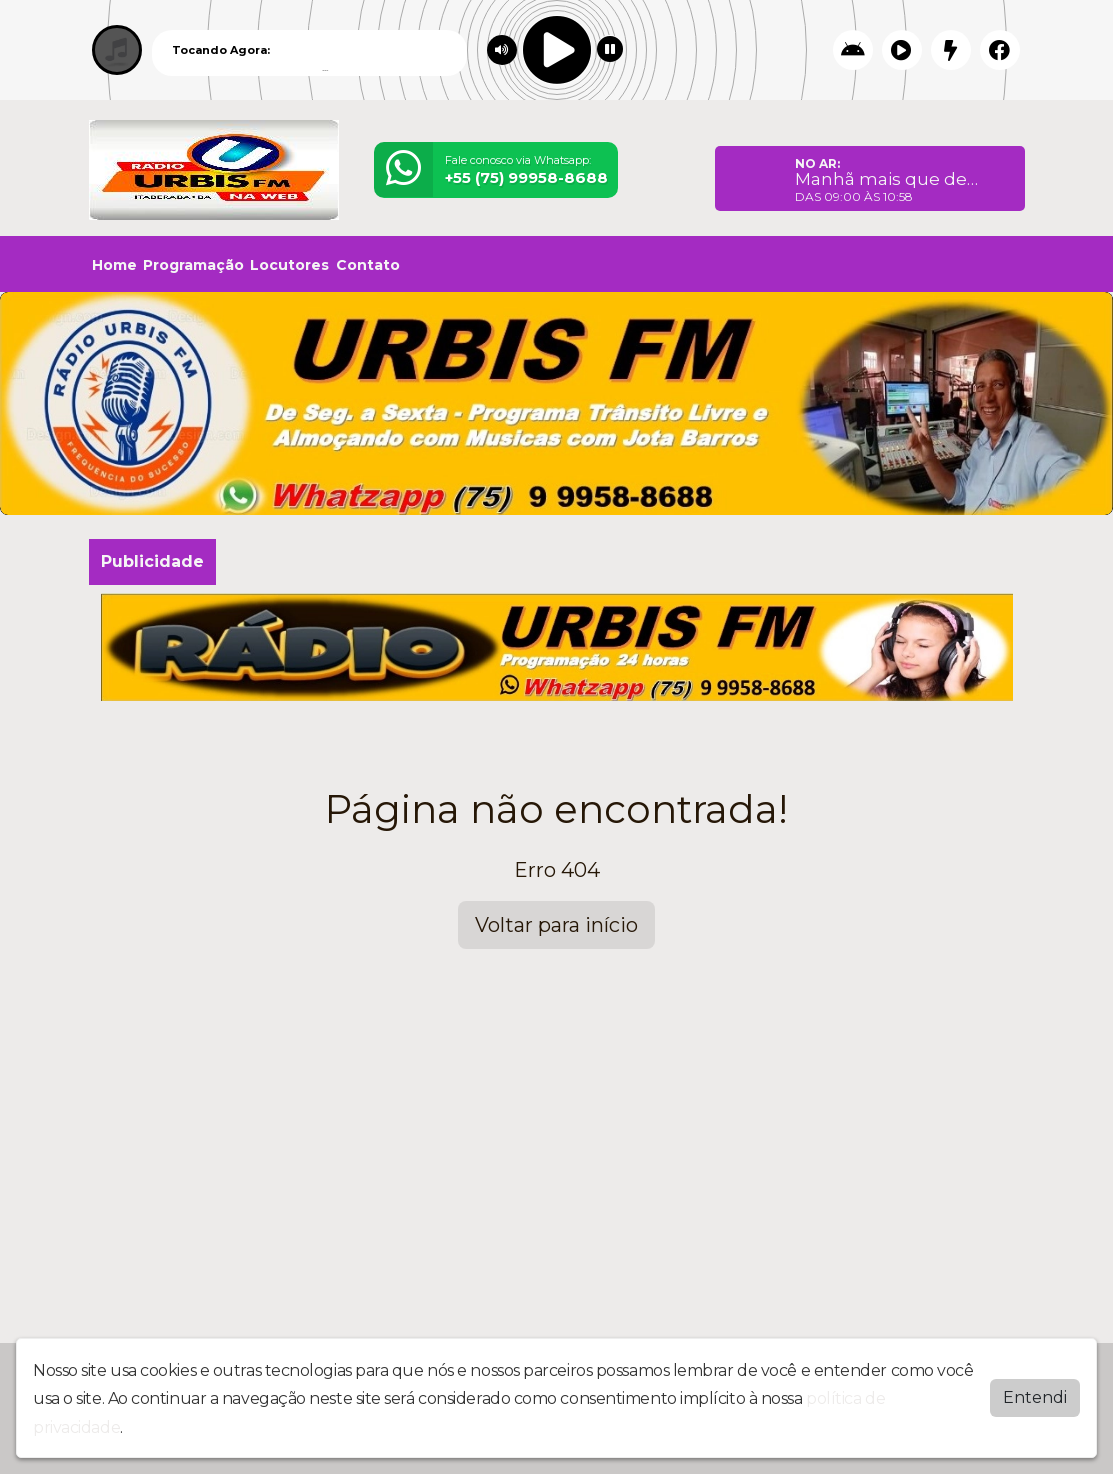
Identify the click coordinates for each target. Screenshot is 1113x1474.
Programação (193, 265)
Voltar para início (556, 925)
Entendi (1035, 1395)
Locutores (289, 265)
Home (114, 265)
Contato (368, 265)
